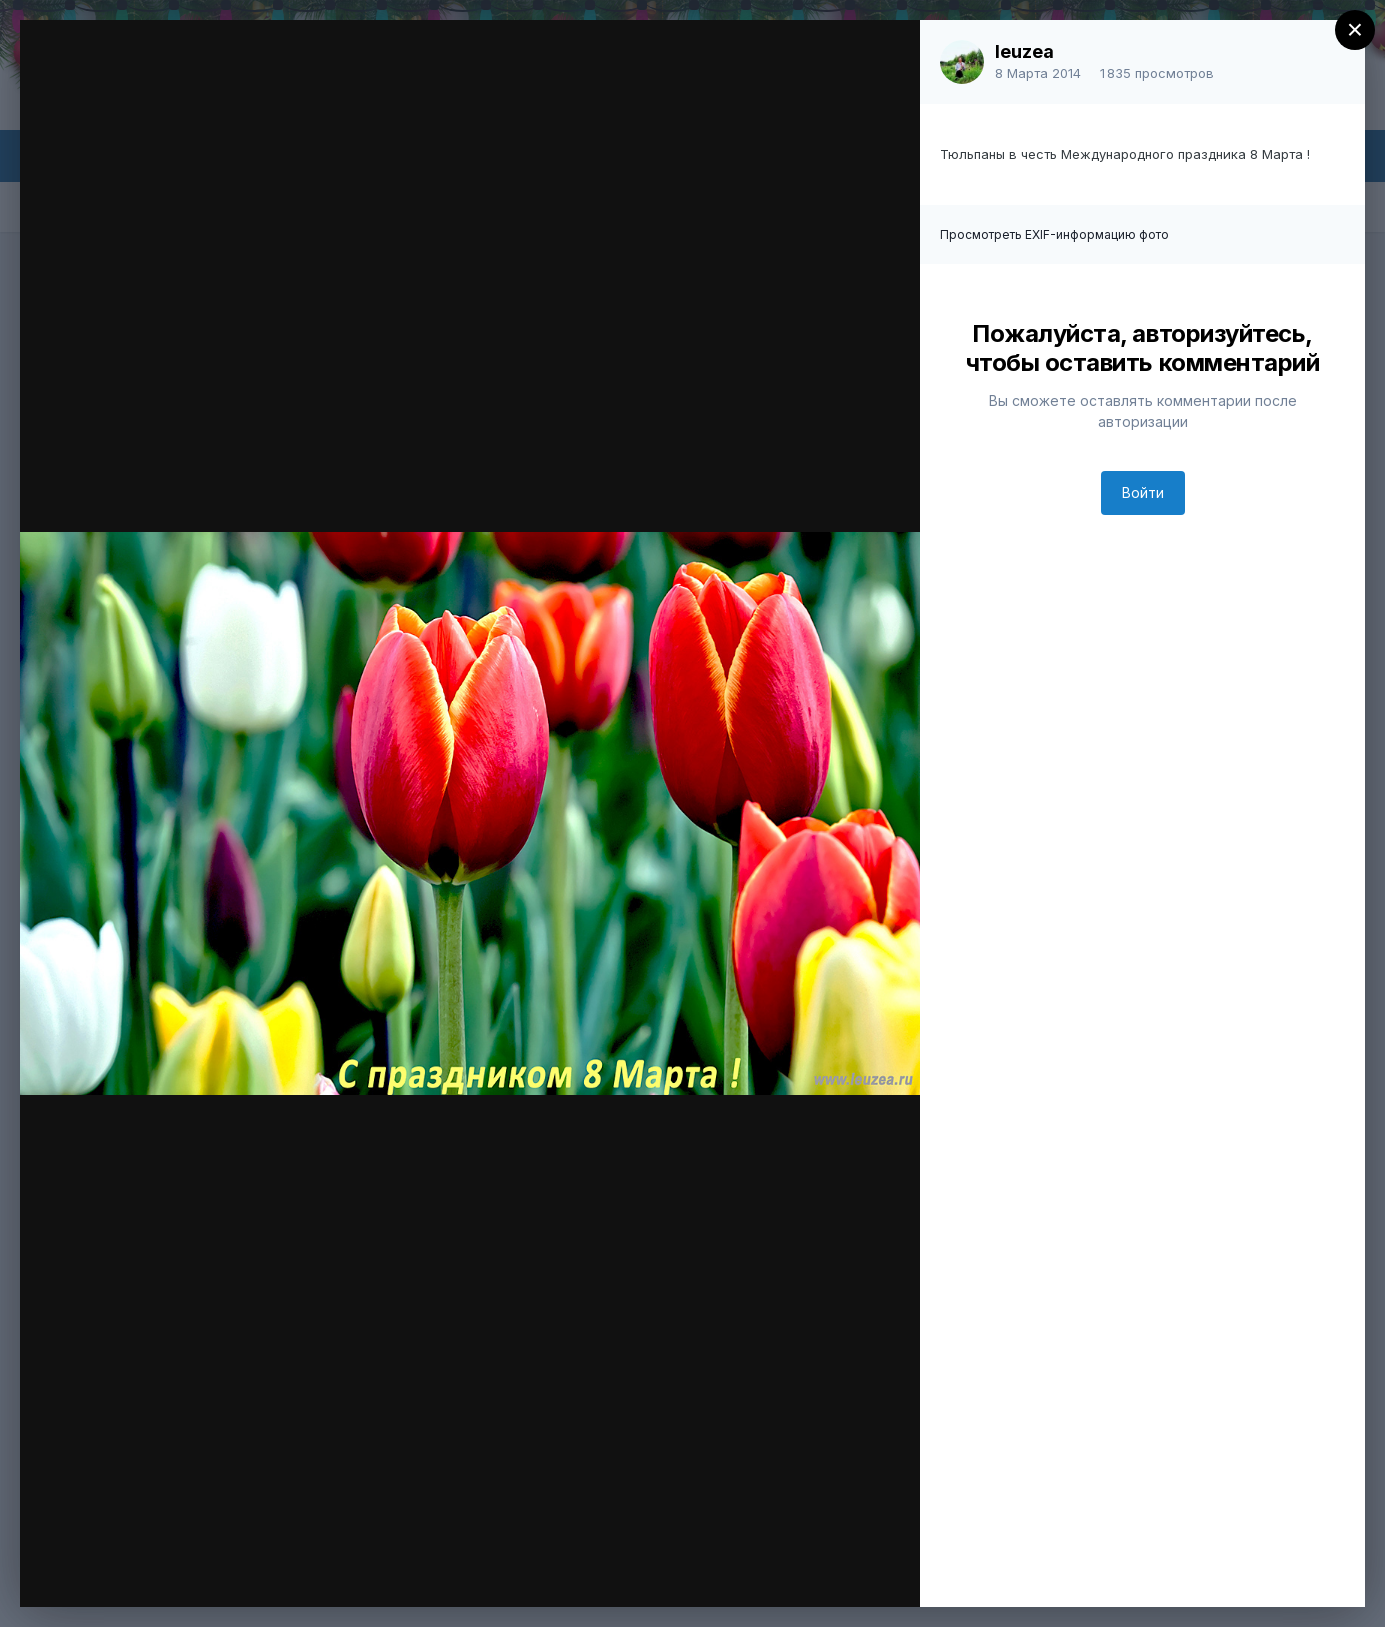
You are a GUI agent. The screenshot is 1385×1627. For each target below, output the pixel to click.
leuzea (1024, 51)
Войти (1143, 492)
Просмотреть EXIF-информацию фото (1054, 234)
